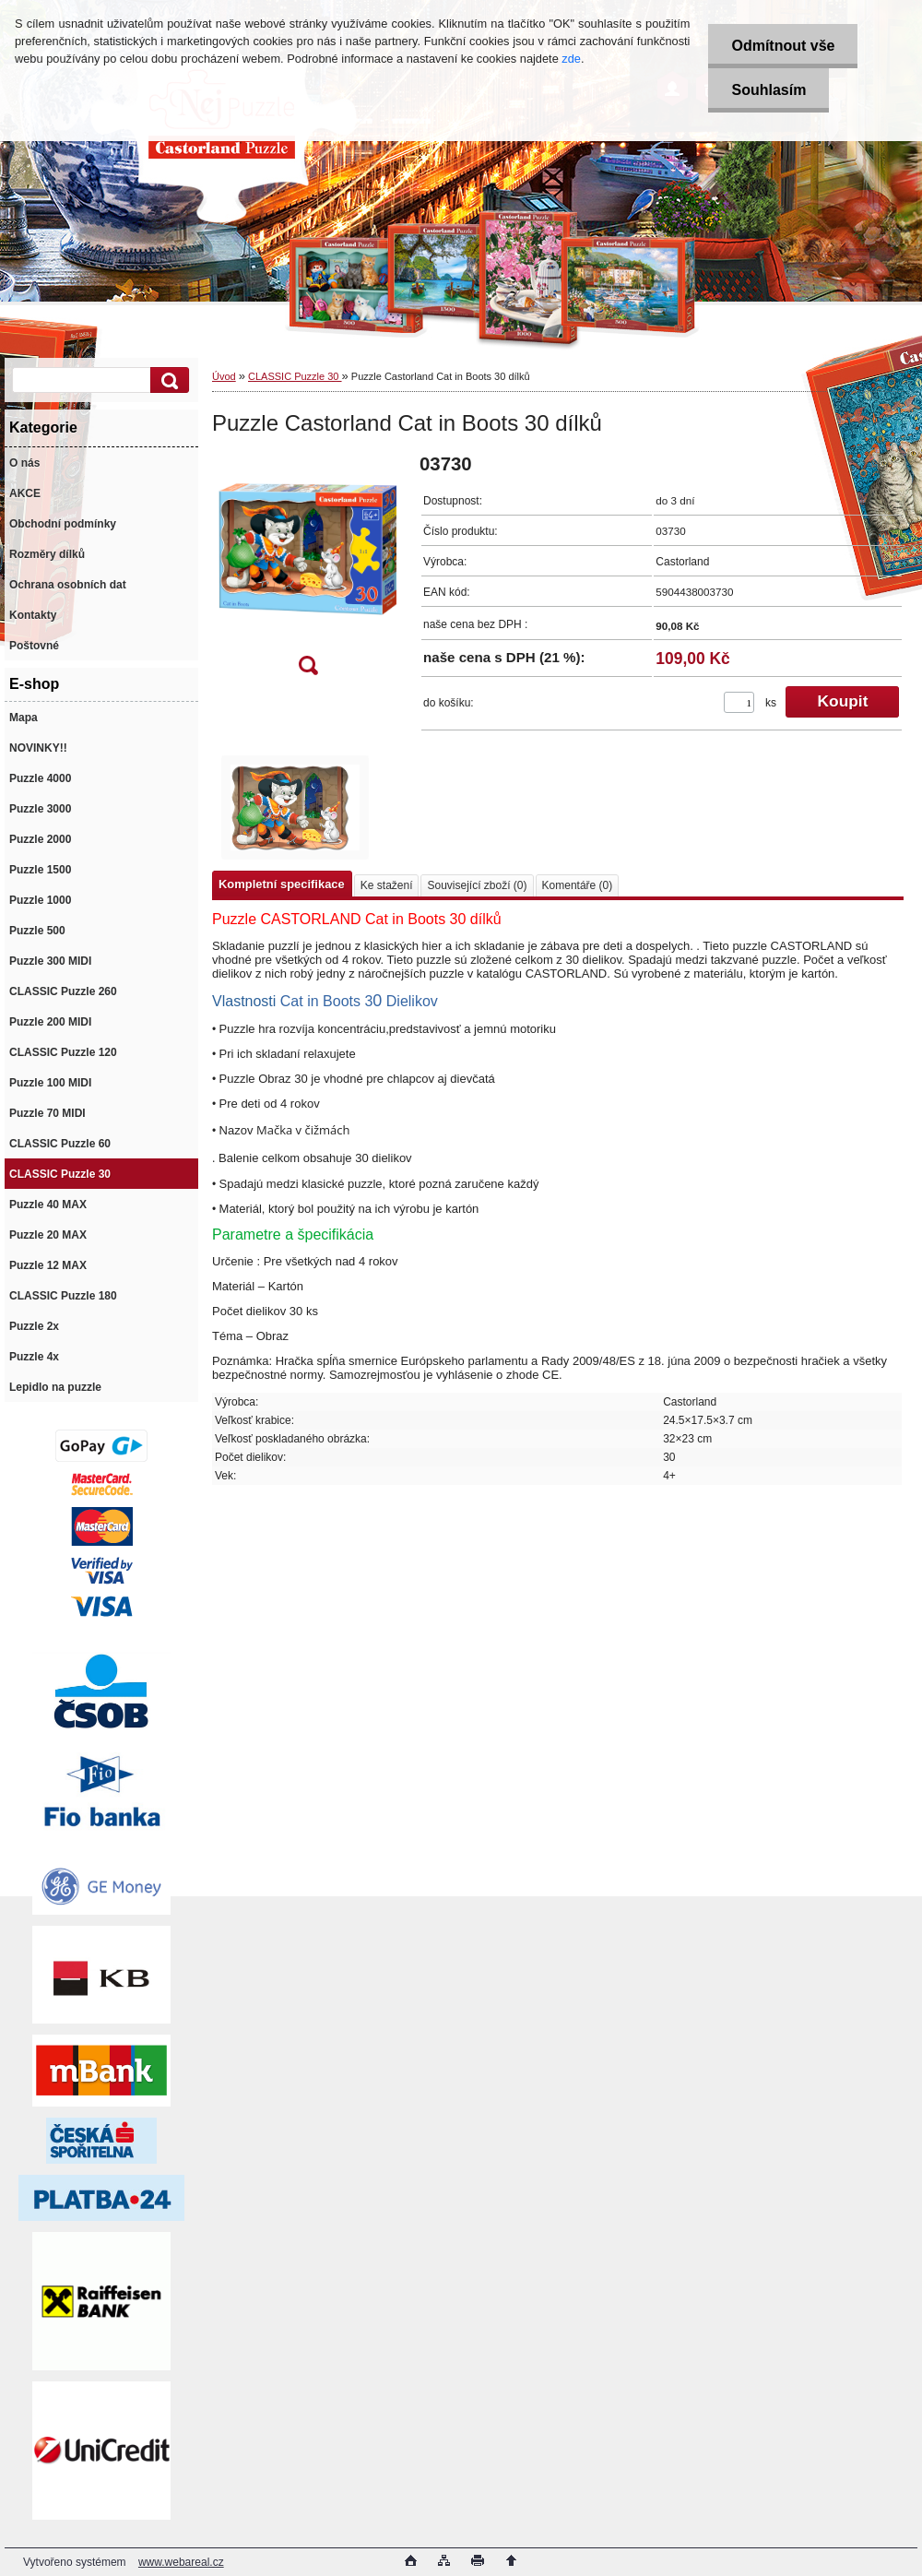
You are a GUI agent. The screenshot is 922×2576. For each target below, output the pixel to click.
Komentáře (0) (577, 885)
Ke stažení (387, 885)
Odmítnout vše (782, 45)
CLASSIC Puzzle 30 (295, 376)
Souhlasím (768, 90)
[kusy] (739, 702)
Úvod (224, 376)
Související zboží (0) (476, 885)
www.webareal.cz (181, 2562)
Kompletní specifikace (282, 884)
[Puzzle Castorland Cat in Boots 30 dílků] (308, 570)
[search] (167, 380)
